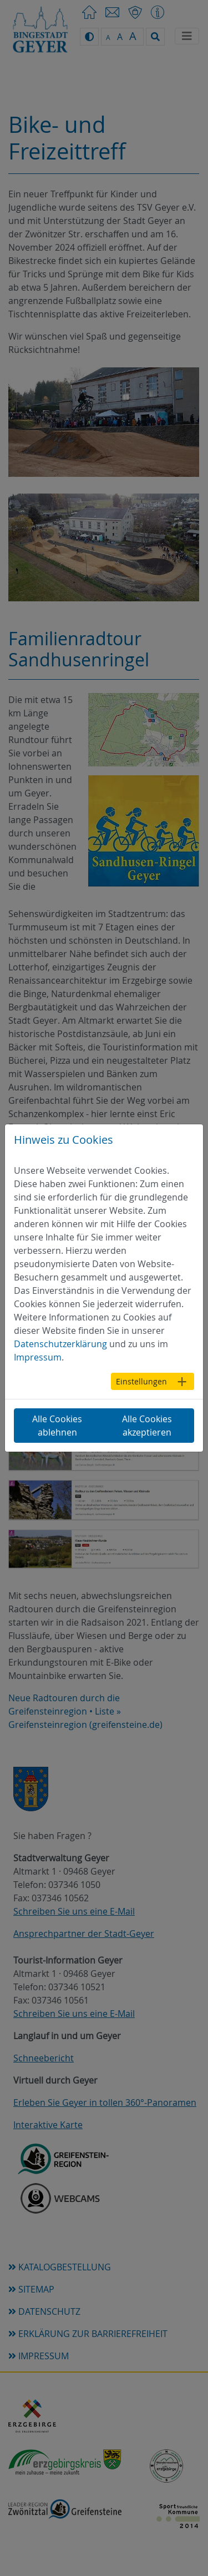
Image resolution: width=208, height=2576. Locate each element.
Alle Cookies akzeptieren (147, 1425)
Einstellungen (141, 1381)
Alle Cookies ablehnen (57, 1425)
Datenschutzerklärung (60, 1344)
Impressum (38, 1357)
